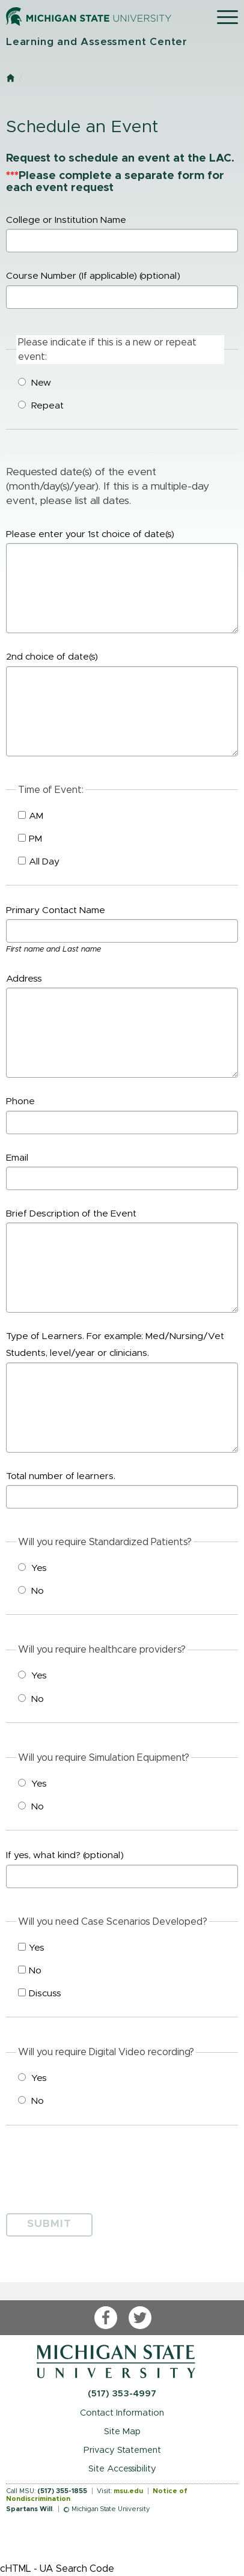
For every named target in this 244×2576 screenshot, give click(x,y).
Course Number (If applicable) (122, 290)
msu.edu (128, 2491)
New (34, 382)
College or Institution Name (122, 234)
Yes (32, 1568)
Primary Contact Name (122, 924)
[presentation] (97, 2165)
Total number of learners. (122, 1490)
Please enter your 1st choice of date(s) (122, 581)
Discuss (39, 1993)
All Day (38, 861)
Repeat (41, 405)
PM (30, 838)
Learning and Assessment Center (97, 42)
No (31, 1591)
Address (122, 1026)
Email (122, 1171)
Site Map (122, 2431)
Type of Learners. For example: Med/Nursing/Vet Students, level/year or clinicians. (122, 1392)
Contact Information (122, 2412)
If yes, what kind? (122, 1869)
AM (30, 816)
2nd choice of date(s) (122, 704)
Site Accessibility (122, 2468)
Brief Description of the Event (122, 1261)
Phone (122, 1115)
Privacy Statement (122, 2450)
